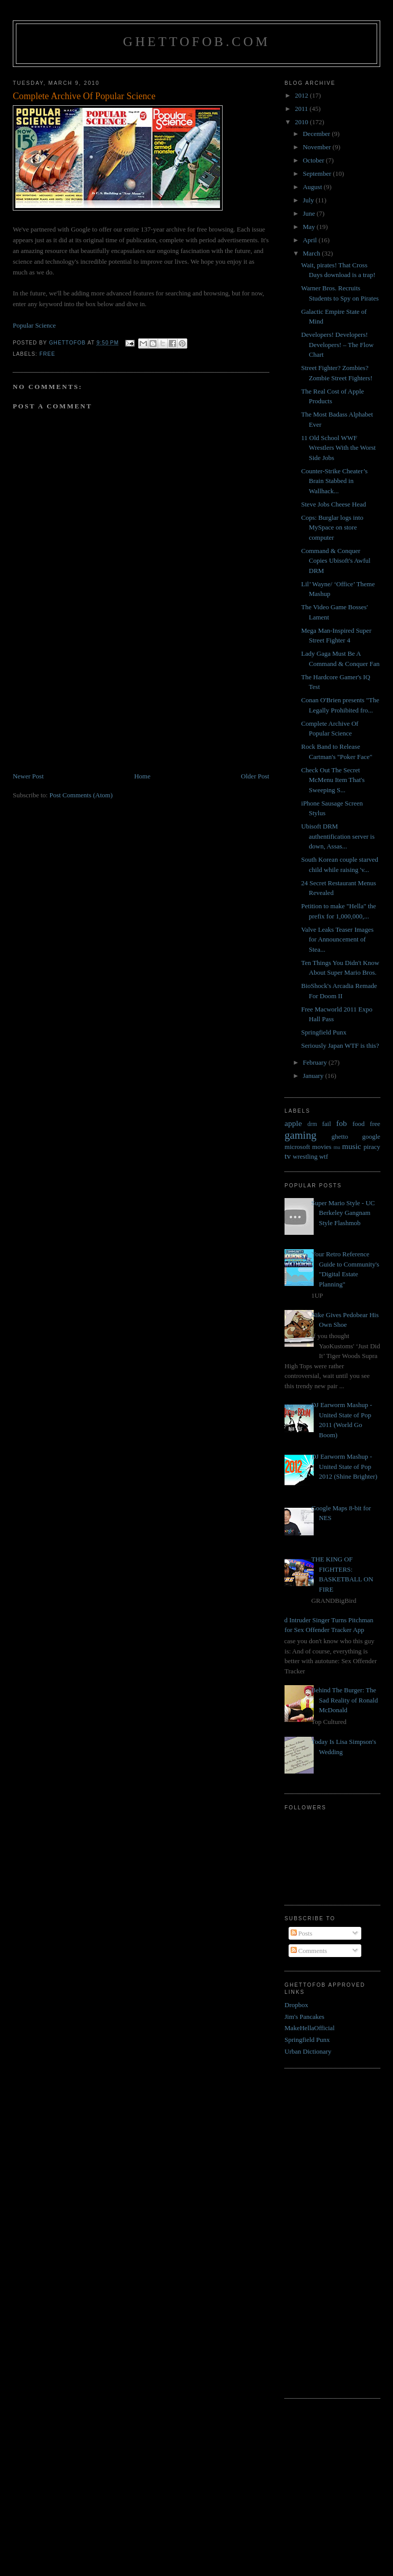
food (359, 1124)
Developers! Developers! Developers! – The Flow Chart (337, 344)
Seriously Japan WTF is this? (340, 1045)
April (311, 240)
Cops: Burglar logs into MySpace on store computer (332, 527)
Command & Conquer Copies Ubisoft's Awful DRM (335, 560)
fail (326, 1124)
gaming (300, 1135)
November (318, 147)
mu (337, 1147)
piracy (372, 1147)
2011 (302, 108)
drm (312, 1124)
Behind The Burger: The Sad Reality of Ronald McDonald (344, 1700)
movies (322, 1147)
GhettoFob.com (196, 41)
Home (142, 776)
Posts (302, 1933)
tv (288, 1156)
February (316, 1062)
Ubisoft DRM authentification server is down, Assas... (338, 836)
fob (341, 1123)
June (310, 213)
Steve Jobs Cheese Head (333, 504)
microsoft (297, 1147)
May (310, 227)
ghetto (340, 1136)
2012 (302, 95)
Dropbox (296, 2005)
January (314, 1075)
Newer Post (28, 776)
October (314, 160)
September (318, 173)
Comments (309, 1950)
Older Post (255, 776)
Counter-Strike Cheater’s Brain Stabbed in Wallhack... (334, 481)
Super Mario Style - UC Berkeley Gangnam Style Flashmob (343, 1213)
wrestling (305, 1156)
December (317, 133)
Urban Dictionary (308, 2051)
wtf (323, 1156)
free (47, 354)
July (309, 200)
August (313, 187)
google (371, 1136)
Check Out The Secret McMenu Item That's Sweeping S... (333, 780)
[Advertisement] (89, 700)
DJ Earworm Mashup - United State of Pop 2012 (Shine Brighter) (344, 1466)
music (351, 1146)
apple (293, 1123)
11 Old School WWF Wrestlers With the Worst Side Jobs (338, 448)
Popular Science (34, 325)
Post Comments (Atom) (81, 795)
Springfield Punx (323, 1032)
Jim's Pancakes (304, 2016)
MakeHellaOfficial (310, 2028)
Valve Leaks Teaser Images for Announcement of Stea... (337, 939)
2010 (302, 122)
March (312, 253)
